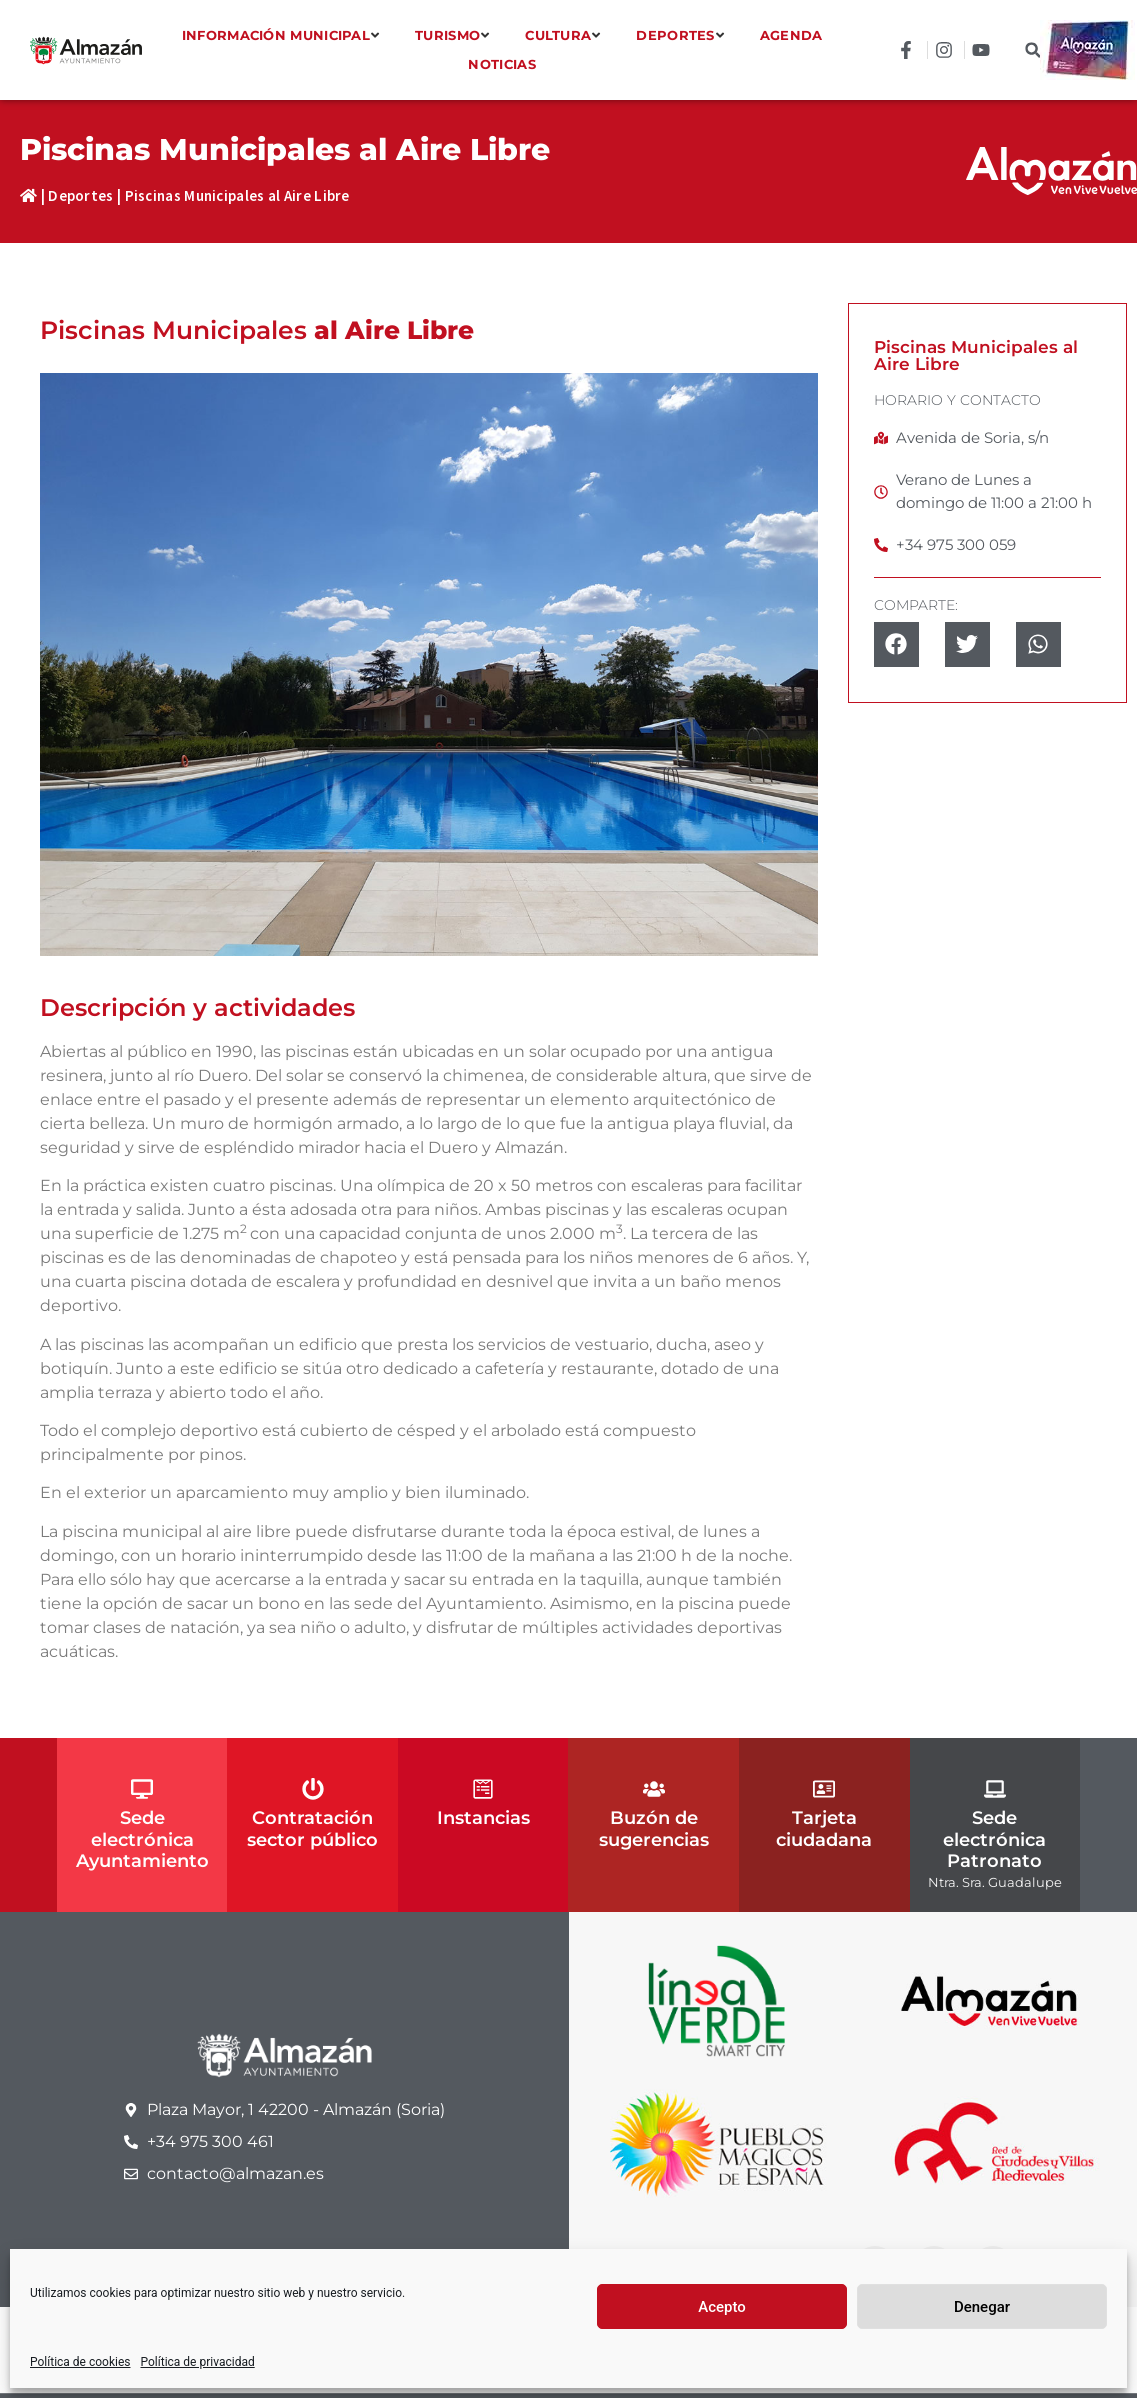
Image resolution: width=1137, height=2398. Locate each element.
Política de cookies (80, 2362)
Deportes (80, 195)
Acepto (722, 2307)
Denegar (982, 2307)
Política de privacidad (198, 2362)
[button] (1032, 50)
